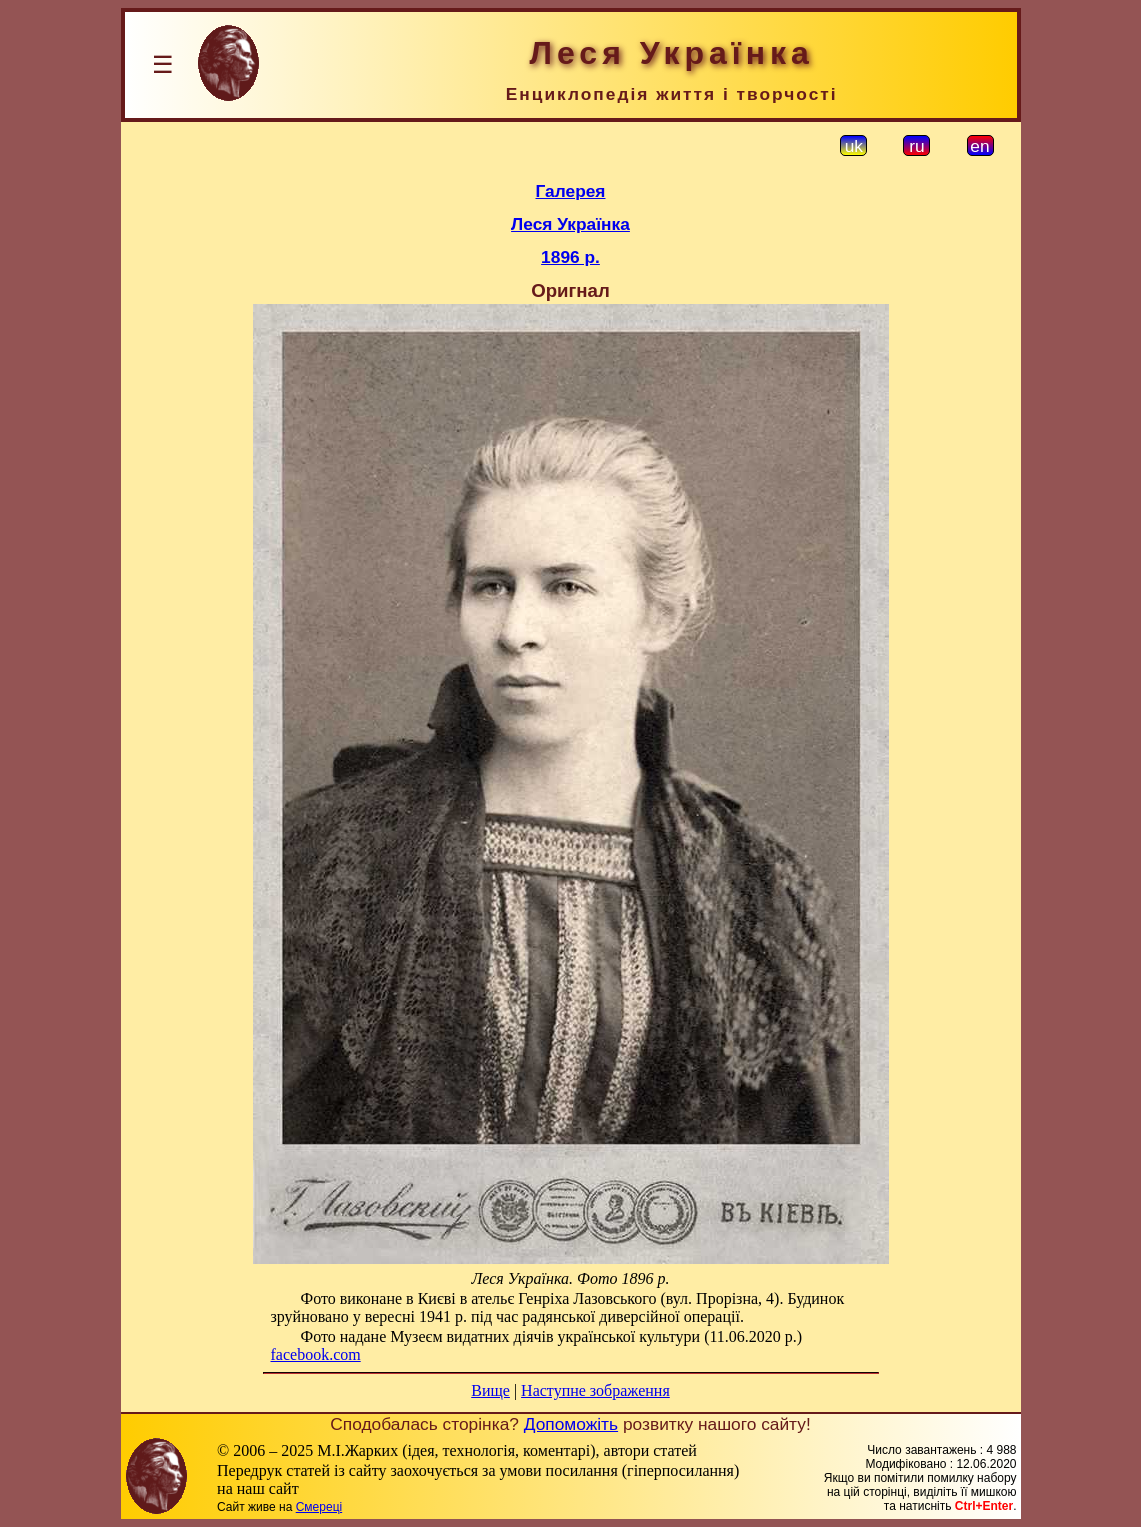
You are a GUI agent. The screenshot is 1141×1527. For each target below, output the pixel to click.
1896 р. (570, 257)
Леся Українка (570, 224)
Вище (490, 1390)
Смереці (319, 1507)
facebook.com (316, 1354)
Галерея (571, 191)
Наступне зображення (595, 1390)
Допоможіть (571, 1424)
